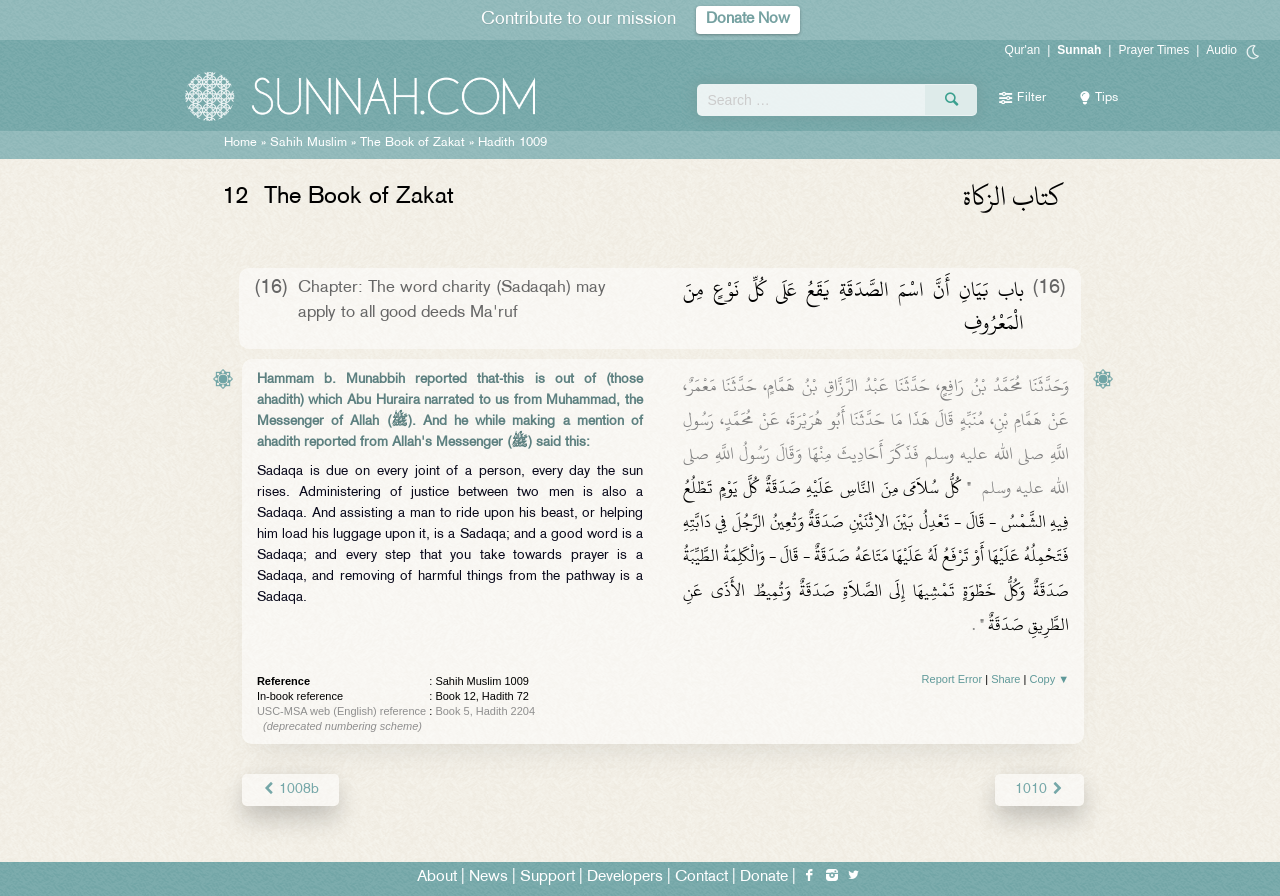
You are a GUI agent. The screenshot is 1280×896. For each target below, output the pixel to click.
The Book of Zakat (412, 143)
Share (1005, 679)
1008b (290, 789)
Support (547, 877)
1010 (1039, 789)
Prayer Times (1153, 50)
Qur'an (1023, 50)
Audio (1221, 50)
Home (240, 143)
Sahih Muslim (308, 143)
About (437, 877)
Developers (625, 877)
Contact (701, 877)
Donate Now (748, 19)
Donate (764, 877)
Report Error (952, 679)
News (488, 877)
